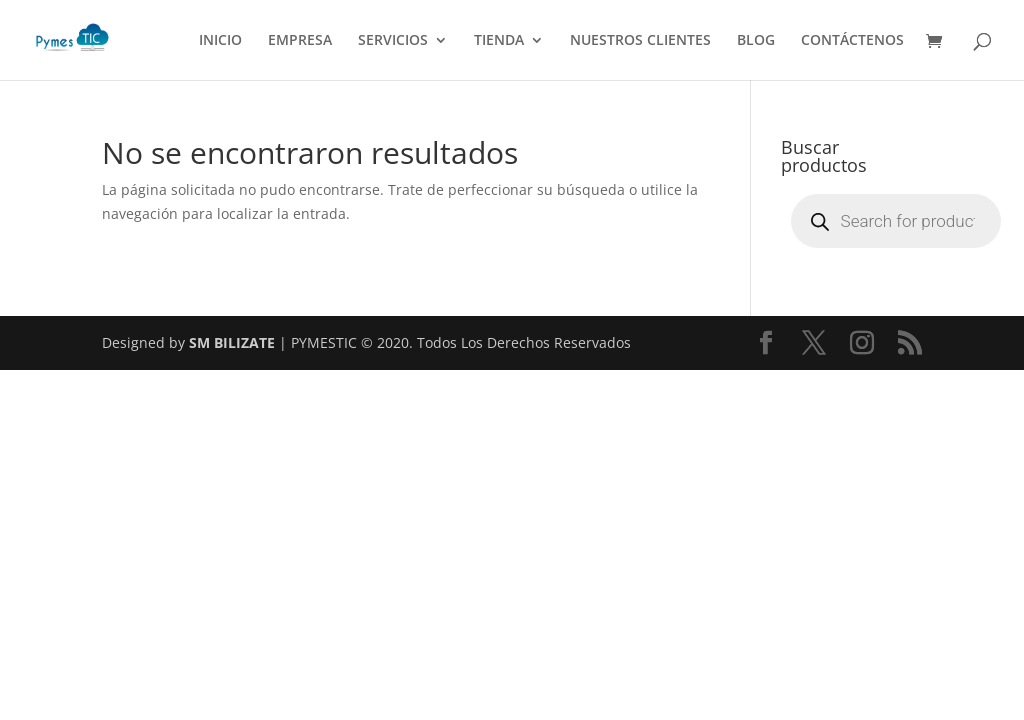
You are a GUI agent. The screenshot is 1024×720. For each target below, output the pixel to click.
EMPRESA (300, 41)
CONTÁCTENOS (852, 41)
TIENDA (499, 41)
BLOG (756, 41)
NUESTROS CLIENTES (640, 41)
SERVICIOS (393, 41)
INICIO (220, 41)
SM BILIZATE (232, 342)
